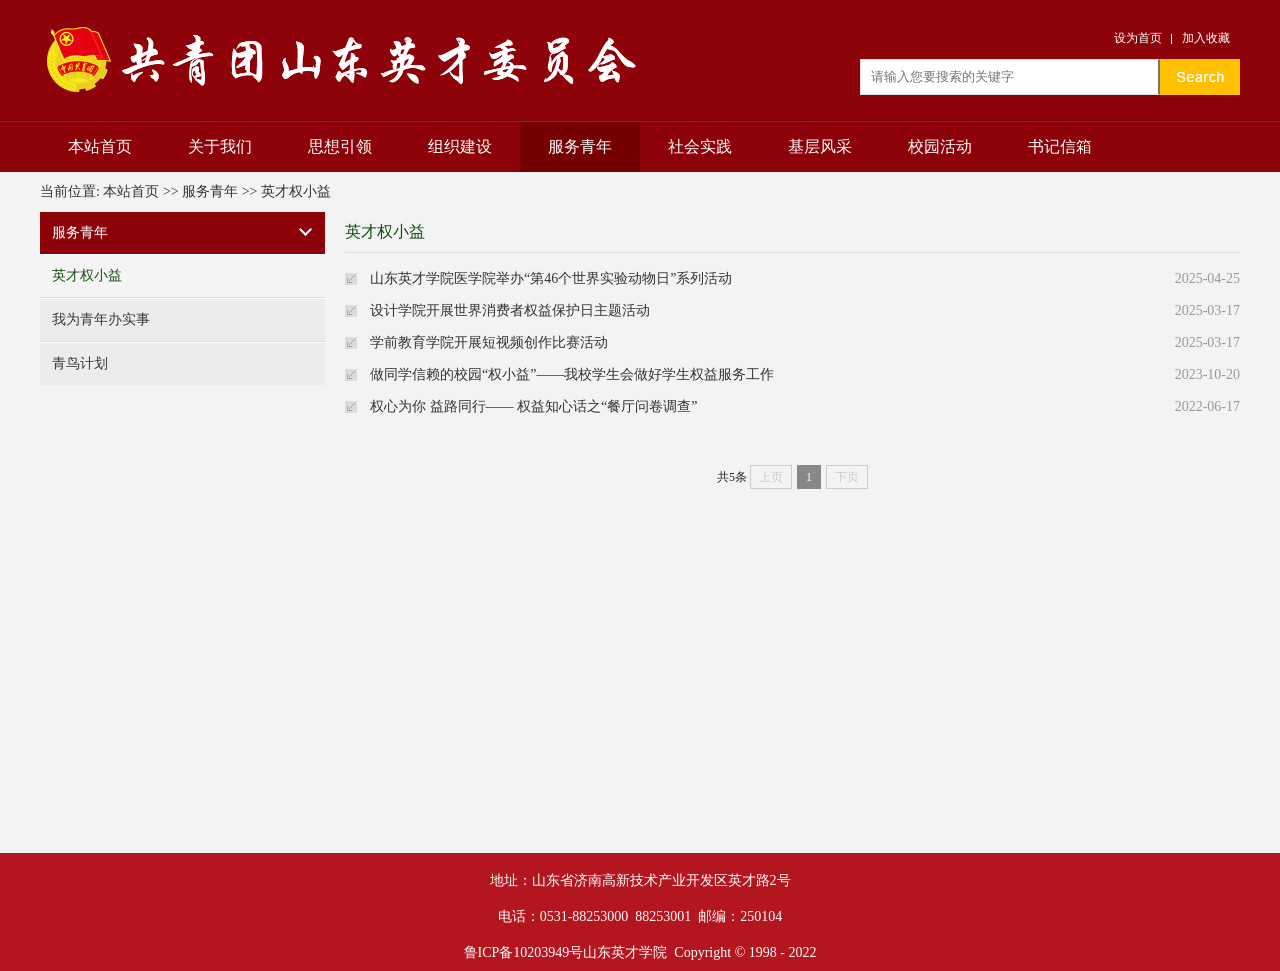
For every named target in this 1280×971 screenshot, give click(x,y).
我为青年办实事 (101, 319)
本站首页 (100, 146)
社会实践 (700, 146)
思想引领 (340, 146)
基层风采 (820, 146)
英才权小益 (296, 191)
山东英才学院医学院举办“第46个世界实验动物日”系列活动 (551, 278)
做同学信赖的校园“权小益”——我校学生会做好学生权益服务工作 (572, 374)
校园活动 (940, 146)
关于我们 (220, 146)
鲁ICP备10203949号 (524, 952)
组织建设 (460, 146)
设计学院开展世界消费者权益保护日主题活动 (510, 310)
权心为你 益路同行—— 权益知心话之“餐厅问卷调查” (533, 406)
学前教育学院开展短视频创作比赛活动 (489, 342)
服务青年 (580, 146)
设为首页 (1138, 38)
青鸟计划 (80, 363)
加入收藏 (1206, 38)
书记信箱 (1060, 146)
